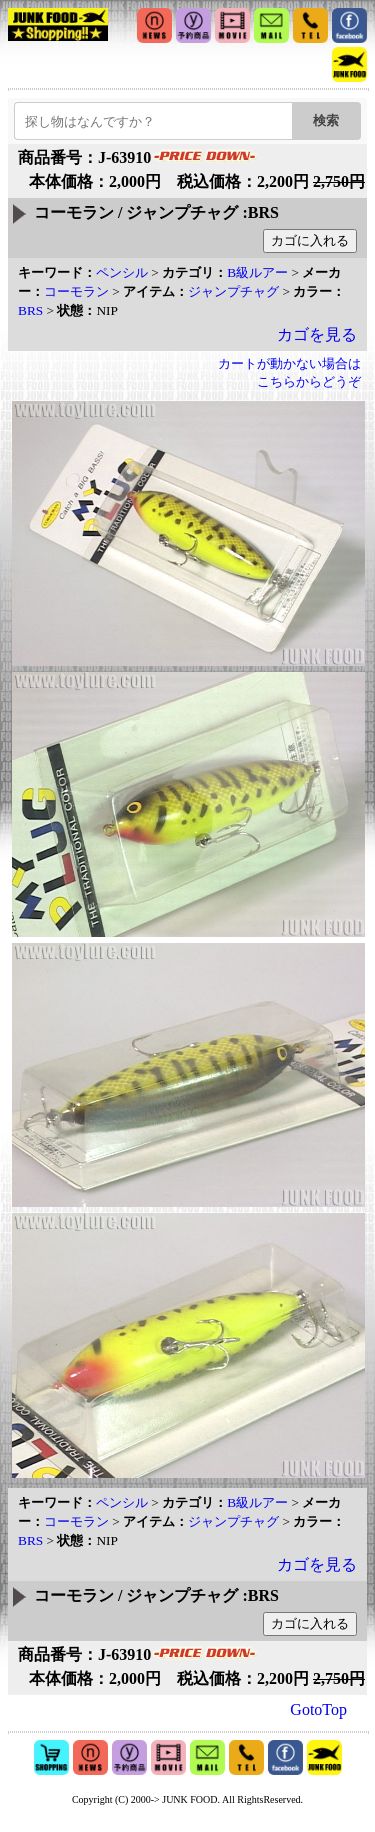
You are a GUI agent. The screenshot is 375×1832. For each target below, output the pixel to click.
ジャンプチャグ (233, 291)
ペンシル (122, 272)
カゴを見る (317, 334)
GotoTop (318, 1709)
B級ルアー (257, 272)
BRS (30, 310)
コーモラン (76, 291)
